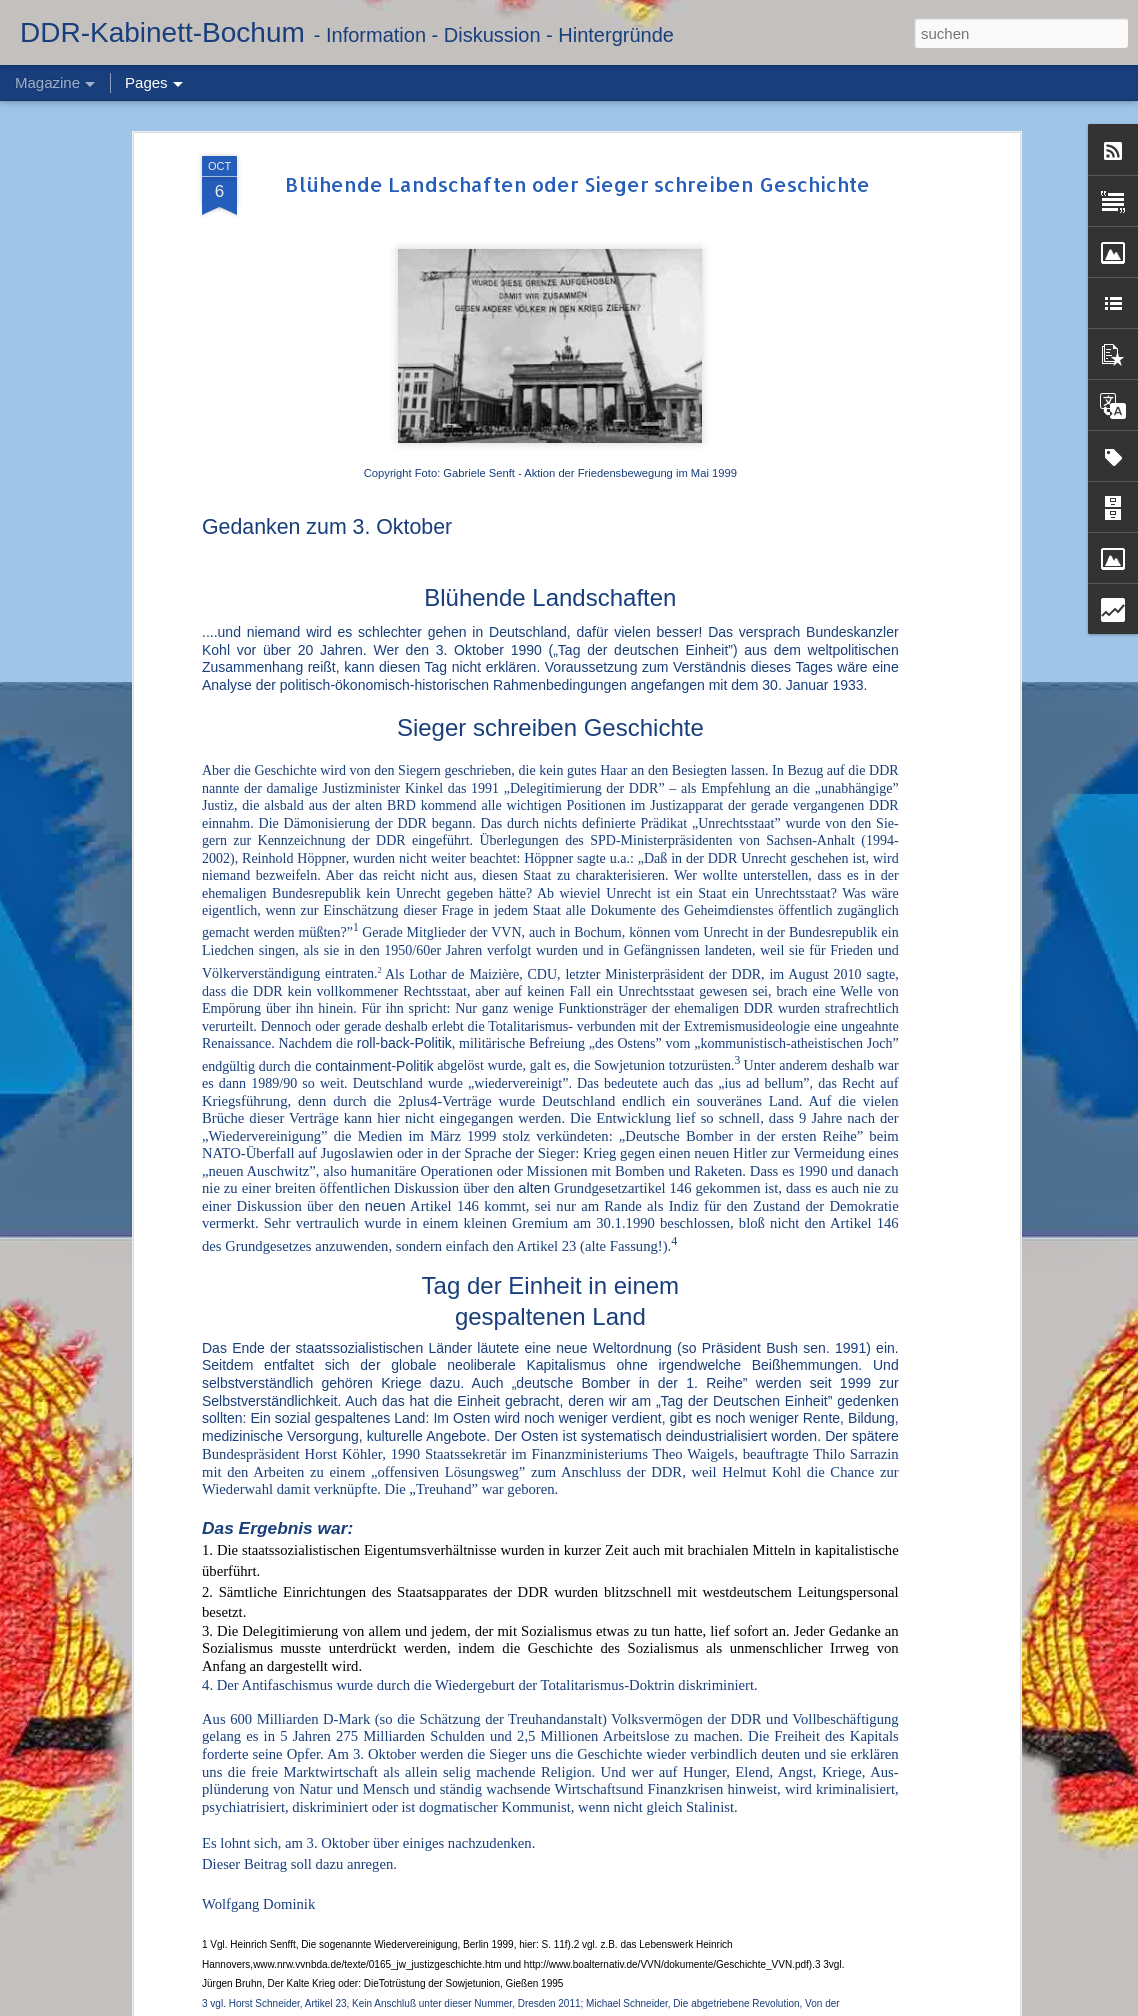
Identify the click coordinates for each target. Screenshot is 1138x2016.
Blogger (737, 2005)
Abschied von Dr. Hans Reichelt (488, 1768)
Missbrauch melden (810, 2005)
